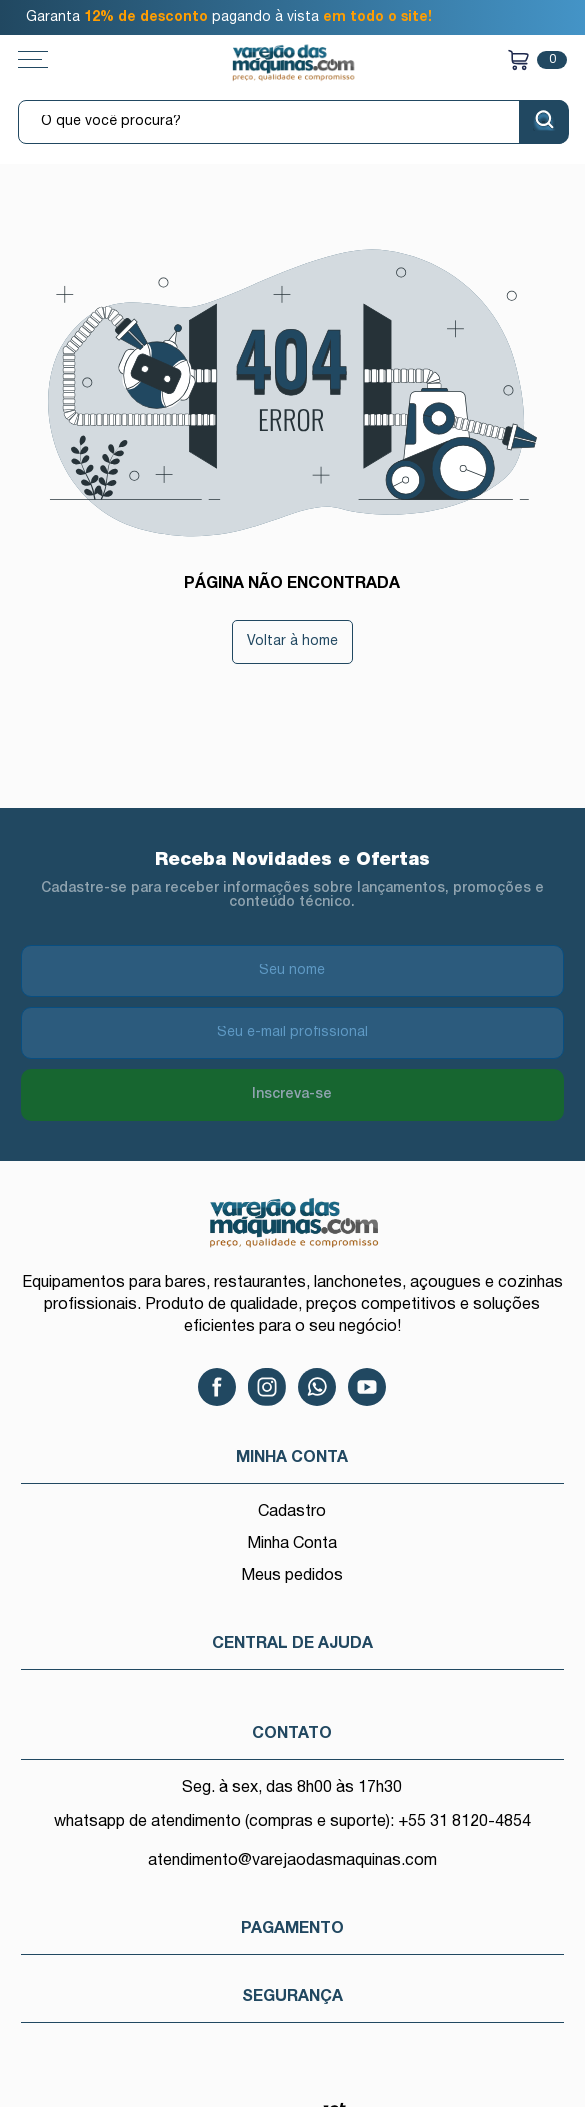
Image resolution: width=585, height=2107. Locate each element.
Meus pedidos (292, 1576)
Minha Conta (292, 1544)
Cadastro (292, 1512)
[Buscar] (544, 122)
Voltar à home (292, 641)
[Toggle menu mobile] (53, 59)
